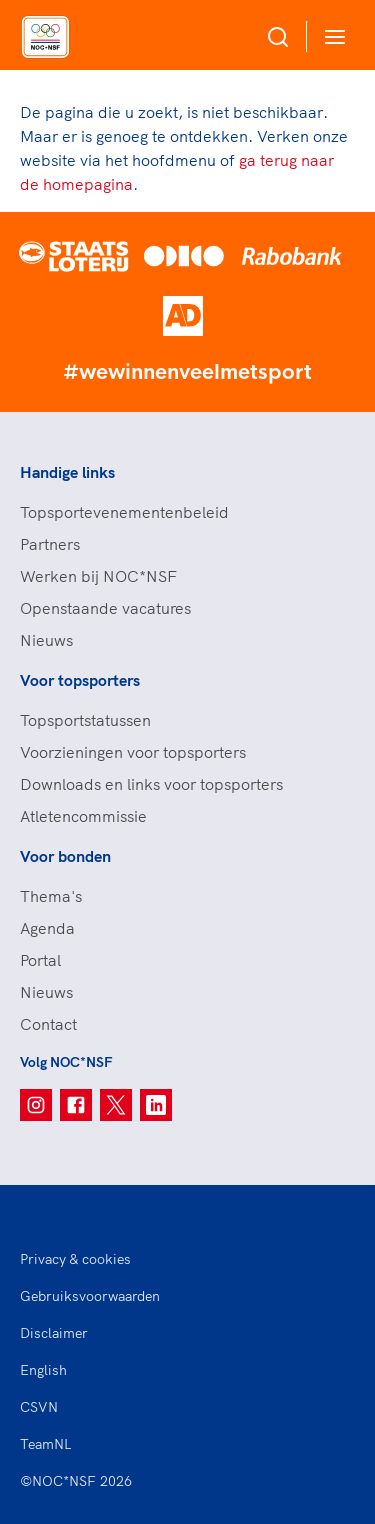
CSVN (39, 1407)
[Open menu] (331, 36)
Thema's (51, 896)
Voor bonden (65, 856)
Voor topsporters (80, 680)
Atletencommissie (83, 816)
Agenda (47, 928)
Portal (40, 960)
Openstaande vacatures (105, 608)
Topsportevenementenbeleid (124, 512)
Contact (48, 1024)
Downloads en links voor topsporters (151, 784)
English (43, 1370)
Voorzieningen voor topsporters (133, 752)
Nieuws (46, 640)
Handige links (67, 472)
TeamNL (46, 1444)
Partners (50, 544)
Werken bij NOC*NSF (98, 576)
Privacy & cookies (75, 1259)
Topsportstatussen (85, 720)
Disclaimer (54, 1333)
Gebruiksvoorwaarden (90, 1296)
